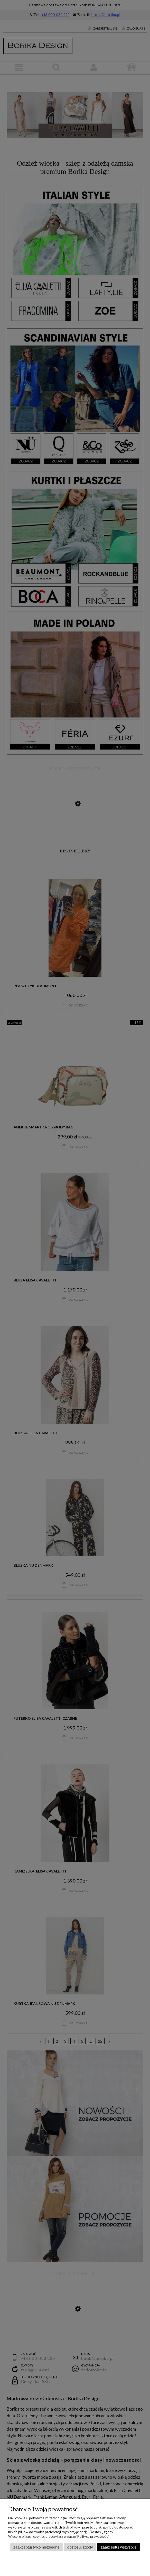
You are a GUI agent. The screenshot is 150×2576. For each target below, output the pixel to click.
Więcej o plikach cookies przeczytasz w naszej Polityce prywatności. (58, 2536)
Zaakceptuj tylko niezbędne (36, 2547)
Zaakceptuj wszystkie (118, 2547)
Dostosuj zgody (80, 2547)
